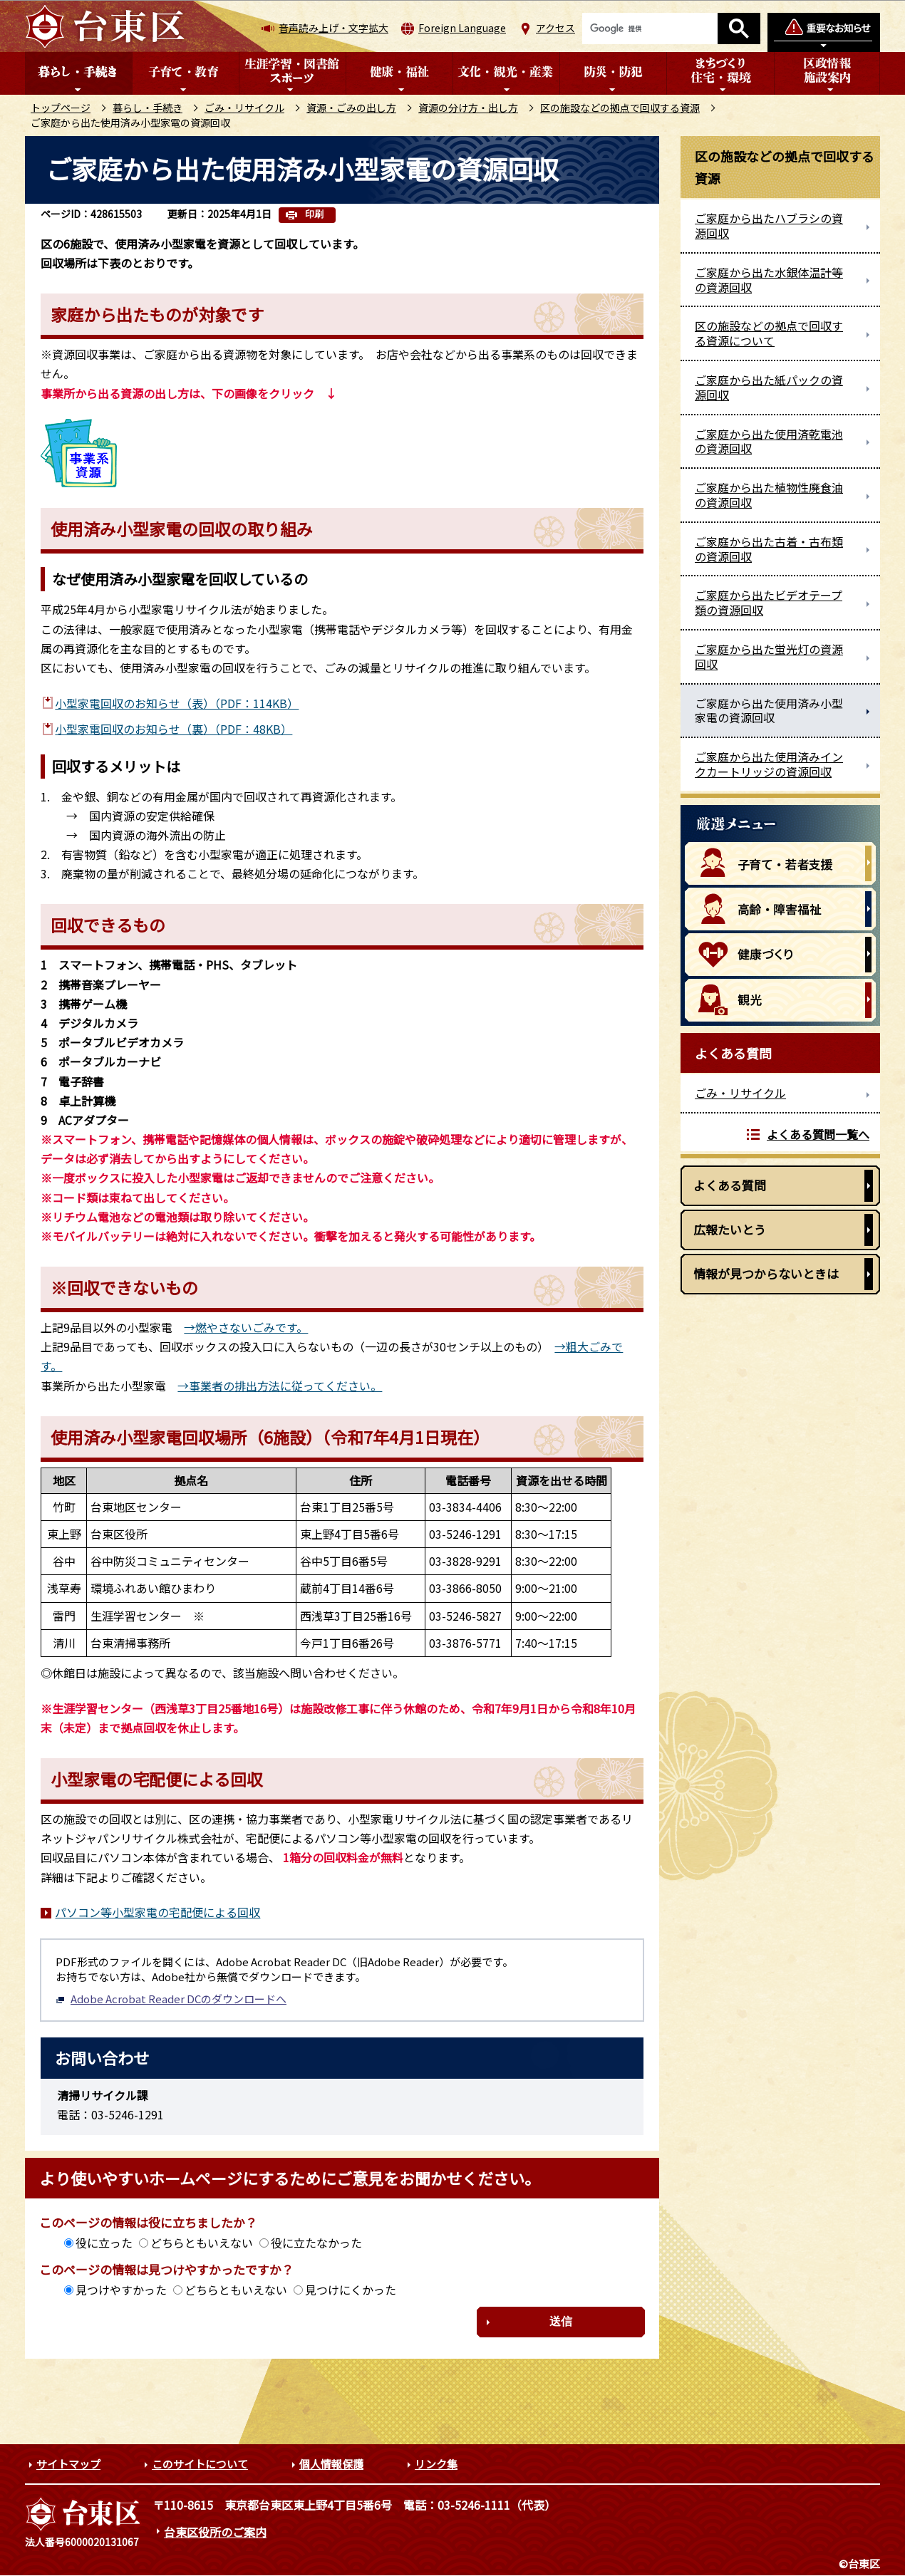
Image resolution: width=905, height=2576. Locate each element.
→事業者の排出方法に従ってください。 (279, 1385)
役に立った (104, 2242)
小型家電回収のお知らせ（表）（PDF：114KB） (177, 703)
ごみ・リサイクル (244, 107)
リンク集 (436, 2463)
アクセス (555, 28)
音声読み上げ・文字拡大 (333, 28)
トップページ (60, 107)
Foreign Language (462, 28)
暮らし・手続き (147, 107)
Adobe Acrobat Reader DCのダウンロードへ (171, 1998)
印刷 (314, 214)
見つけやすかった (121, 2289)
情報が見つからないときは (766, 1273)
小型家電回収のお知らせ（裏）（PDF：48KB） (173, 728)
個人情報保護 (331, 2463)
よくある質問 (729, 1185)
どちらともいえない (201, 2242)
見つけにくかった (350, 2289)
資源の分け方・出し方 (468, 107)
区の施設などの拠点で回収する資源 (620, 107)
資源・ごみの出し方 (351, 107)
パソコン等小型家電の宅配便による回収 (157, 1912)
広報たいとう (729, 1229)
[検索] (650, 28)
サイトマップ (68, 2463)
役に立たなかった (316, 2242)
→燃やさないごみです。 (246, 1327)
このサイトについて (200, 2463)
